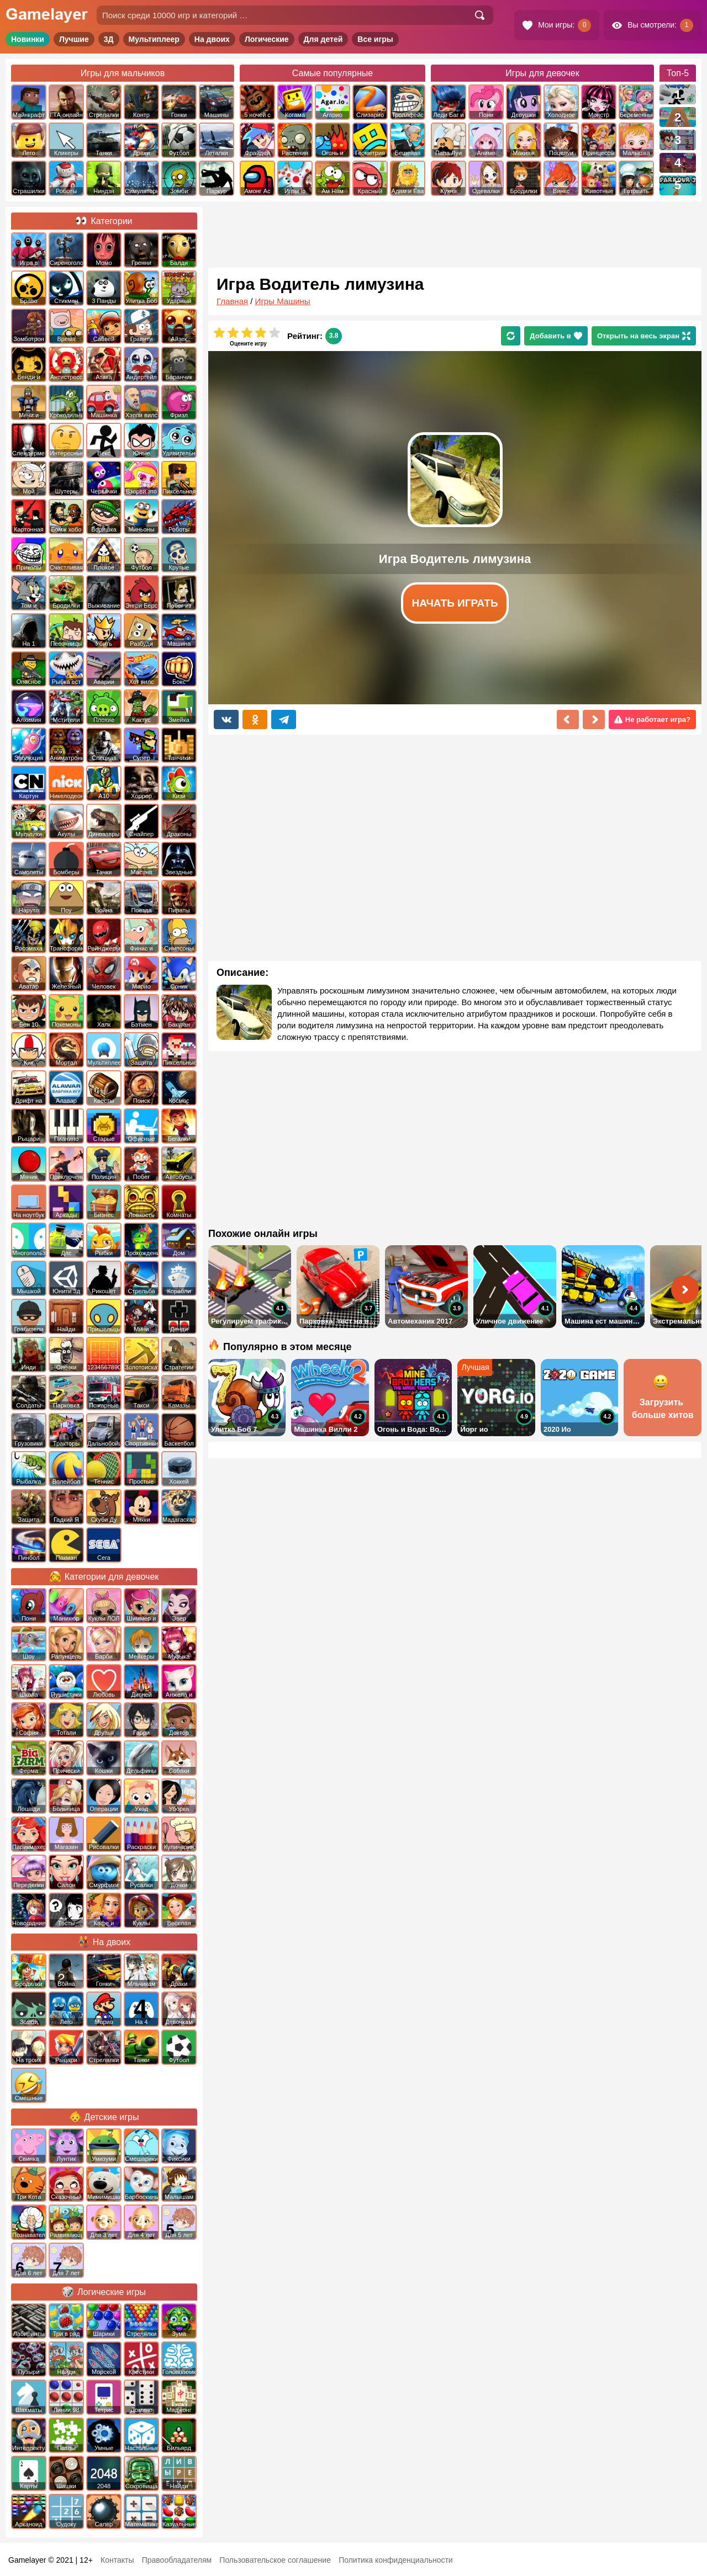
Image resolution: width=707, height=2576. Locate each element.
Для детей (323, 39)
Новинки (27, 39)
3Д (109, 39)
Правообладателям (177, 2560)
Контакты (117, 2560)
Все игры (375, 39)
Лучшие (74, 39)
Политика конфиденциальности (396, 2560)
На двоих (212, 39)
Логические (267, 39)
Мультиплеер (154, 39)
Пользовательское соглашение (275, 2560)
